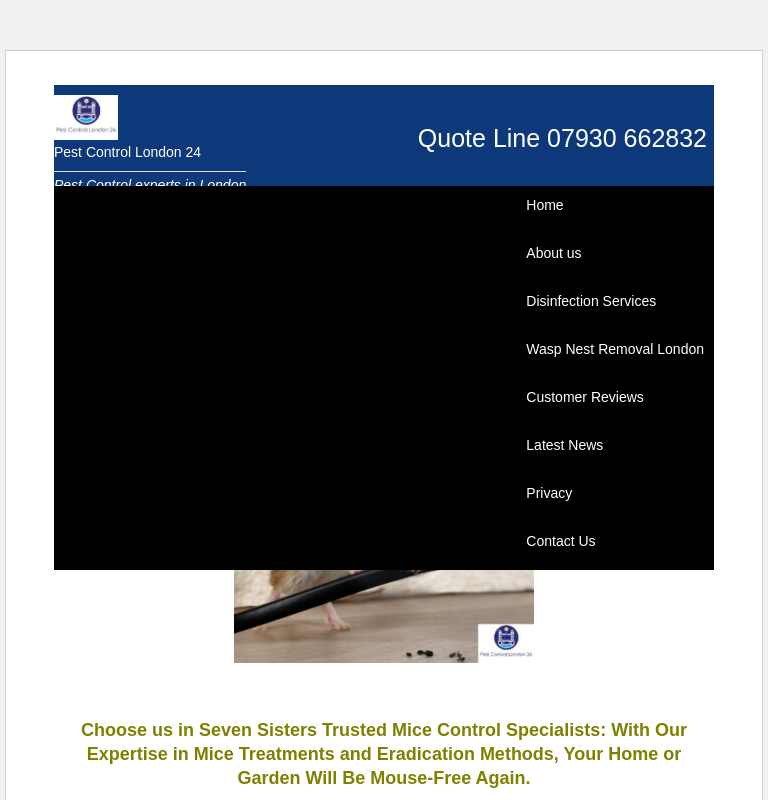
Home (544, 205)
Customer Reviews (584, 397)
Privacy (549, 493)
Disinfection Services (591, 301)
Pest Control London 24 (127, 152)
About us (553, 253)
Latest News (564, 445)
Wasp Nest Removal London (615, 349)
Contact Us (560, 541)
